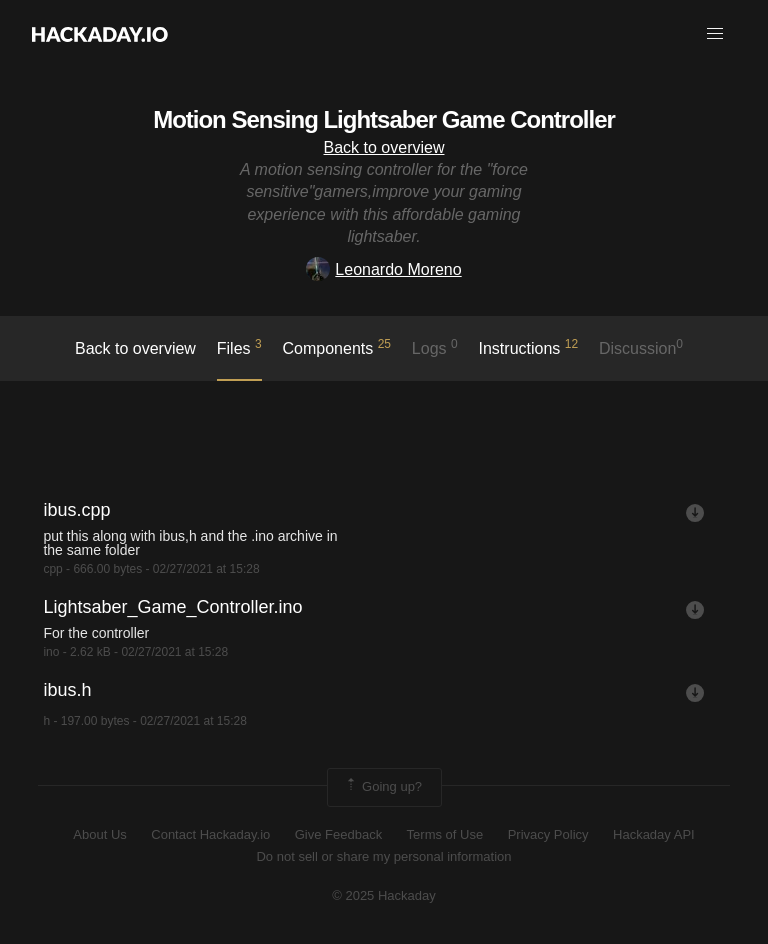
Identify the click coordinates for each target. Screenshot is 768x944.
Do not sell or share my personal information (383, 856)
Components (337, 347)
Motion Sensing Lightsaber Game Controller (384, 119)
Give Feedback (338, 834)
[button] (715, 34)
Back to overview (384, 147)
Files (239, 347)
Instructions (529, 347)
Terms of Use (445, 834)
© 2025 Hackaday (384, 895)
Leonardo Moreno (383, 269)
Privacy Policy (548, 834)
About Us (99, 834)
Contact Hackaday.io (210, 834)
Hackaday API (654, 834)
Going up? (383, 787)
